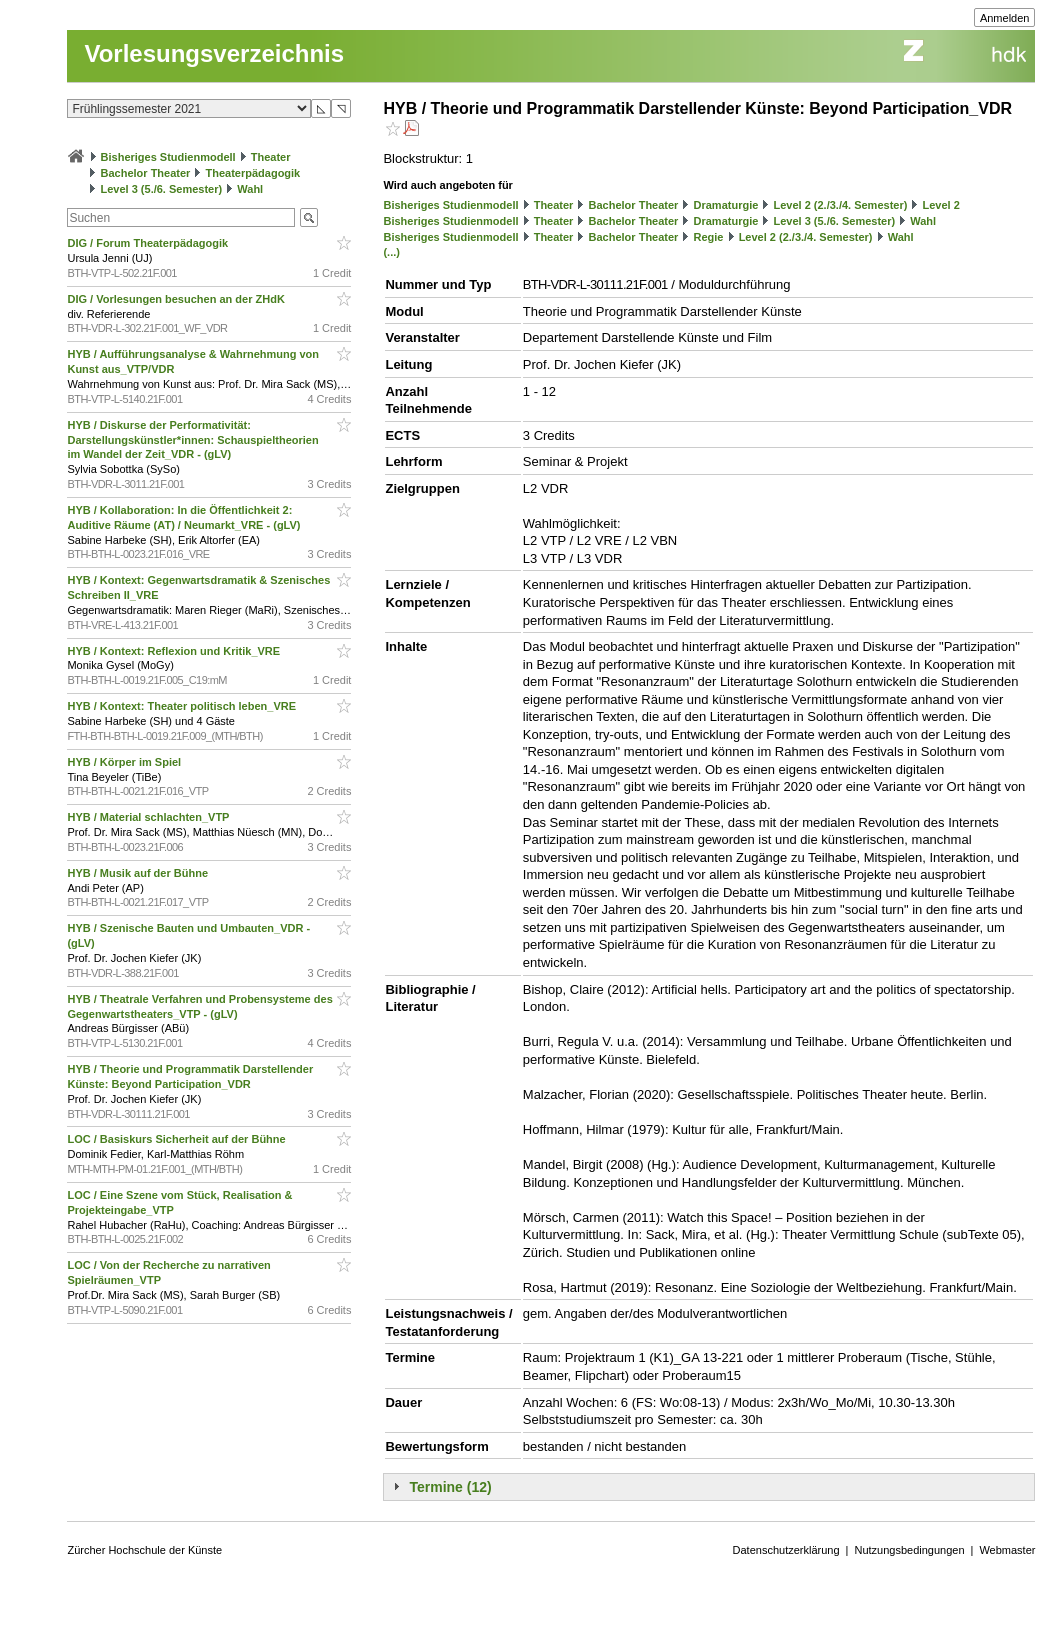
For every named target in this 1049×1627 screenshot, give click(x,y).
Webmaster (1007, 1550)
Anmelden (1005, 18)
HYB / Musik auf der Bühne (139, 873)
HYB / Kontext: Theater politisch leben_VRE (183, 706)
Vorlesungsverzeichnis (214, 53)
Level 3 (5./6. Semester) (162, 189)
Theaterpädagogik (253, 173)
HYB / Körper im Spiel (125, 762)
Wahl (250, 189)
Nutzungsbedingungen (909, 1550)
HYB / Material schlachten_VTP (149, 817)
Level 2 (941, 205)
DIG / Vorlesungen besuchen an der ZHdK (177, 299)
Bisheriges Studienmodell (168, 157)
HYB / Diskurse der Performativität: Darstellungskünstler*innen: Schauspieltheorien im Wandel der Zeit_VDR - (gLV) (192, 440)
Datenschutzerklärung (786, 1550)
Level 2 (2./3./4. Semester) (840, 205)
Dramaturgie (726, 205)
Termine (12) (450, 1487)
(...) (391, 252)
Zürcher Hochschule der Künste (144, 1550)
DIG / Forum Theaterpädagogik (149, 243)
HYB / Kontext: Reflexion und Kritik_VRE (175, 651)
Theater (271, 157)
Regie (709, 237)
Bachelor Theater (146, 173)
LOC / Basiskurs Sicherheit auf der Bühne (177, 1139)
